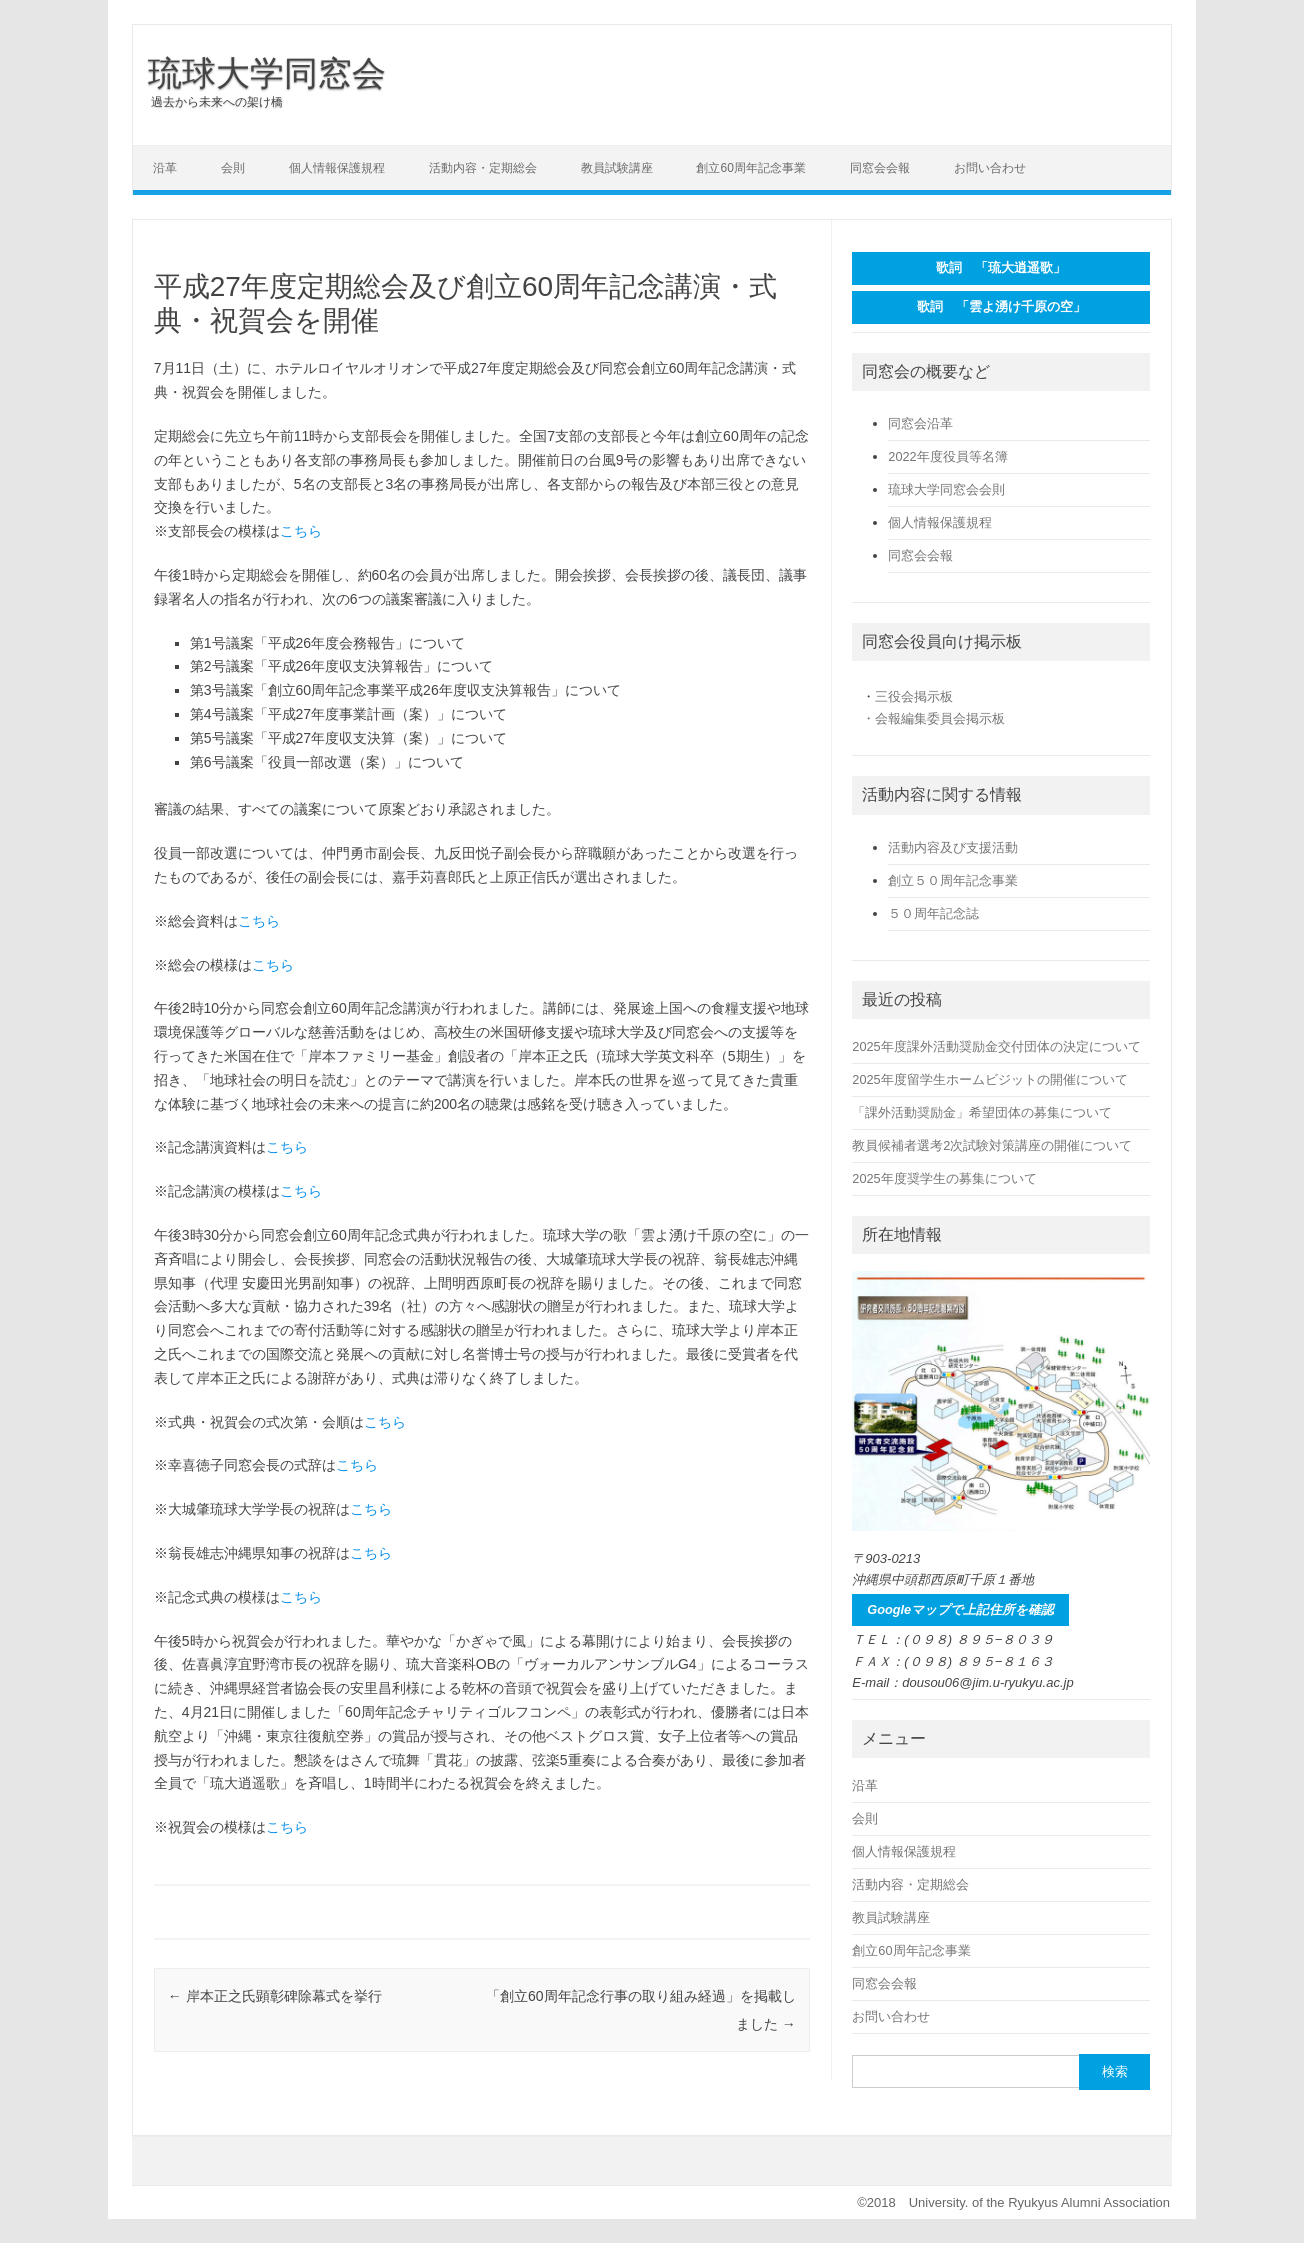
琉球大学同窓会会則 (946, 489)
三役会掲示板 (914, 696)
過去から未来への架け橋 (217, 102)
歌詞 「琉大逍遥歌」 (1001, 267)
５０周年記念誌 (933, 913)
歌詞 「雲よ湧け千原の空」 (1001, 306)
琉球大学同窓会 (267, 73)
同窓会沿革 (920, 423)
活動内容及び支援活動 (953, 847)
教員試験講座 (617, 168)
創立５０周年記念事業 (953, 880)
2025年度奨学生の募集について (944, 1178)
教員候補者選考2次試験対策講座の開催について (992, 1145)
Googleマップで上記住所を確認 (960, 1609)
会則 (233, 168)
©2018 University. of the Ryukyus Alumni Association (1013, 2202)
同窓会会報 (880, 168)
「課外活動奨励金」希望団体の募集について (982, 1112)
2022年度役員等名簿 (947, 456)
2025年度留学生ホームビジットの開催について (989, 1079)
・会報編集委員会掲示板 (933, 718)
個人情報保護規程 (337, 168)
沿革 (165, 168)
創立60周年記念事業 (750, 168)
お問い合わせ (990, 168)
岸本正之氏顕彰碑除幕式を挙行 (275, 1996)
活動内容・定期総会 (483, 168)
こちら (301, 531)
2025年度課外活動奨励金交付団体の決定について (996, 1046)
